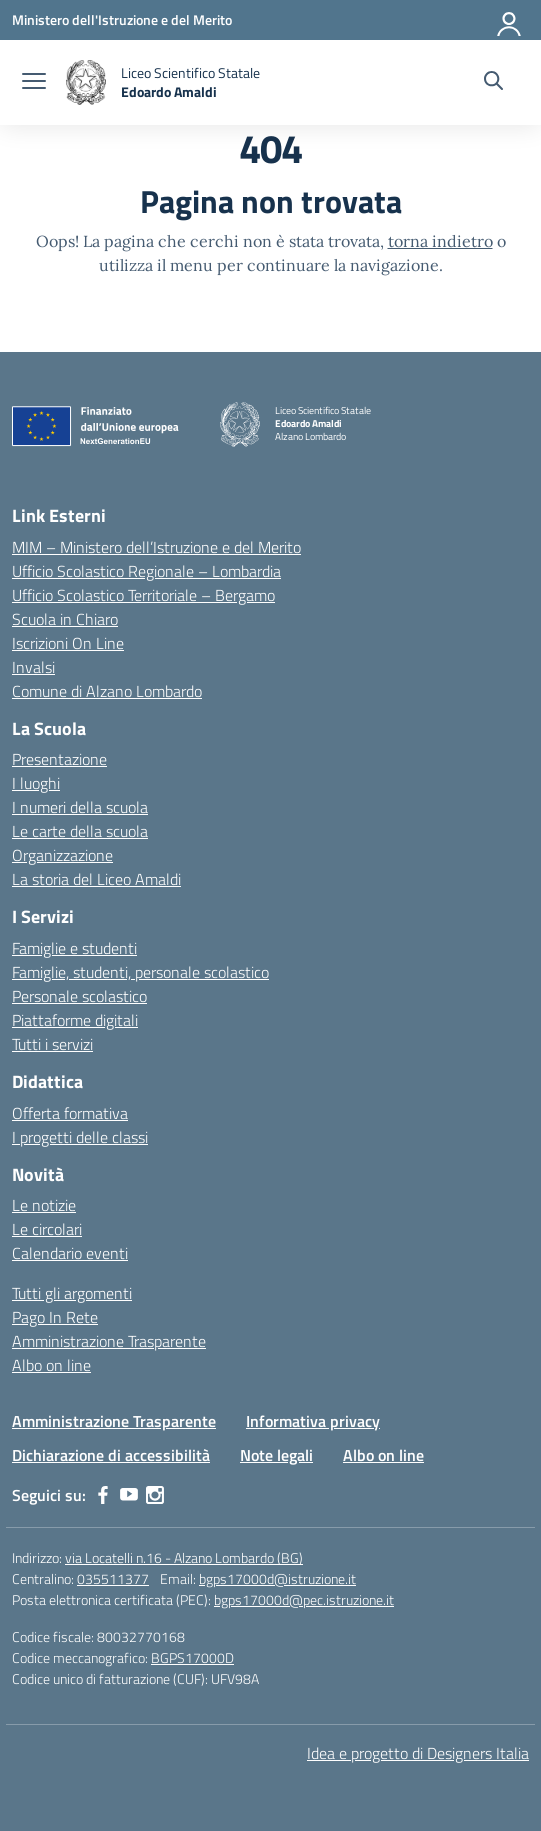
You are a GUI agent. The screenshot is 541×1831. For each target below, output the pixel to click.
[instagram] (155, 1495)
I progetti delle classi (80, 1137)
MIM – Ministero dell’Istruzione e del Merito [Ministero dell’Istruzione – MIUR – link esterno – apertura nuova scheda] (156, 547)
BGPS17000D (192, 1657)
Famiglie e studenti (74, 948)
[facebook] (103, 1495)
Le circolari (47, 1229)
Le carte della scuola (80, 831)
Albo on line (51, 1365)
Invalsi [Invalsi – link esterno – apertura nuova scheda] (33, 667)
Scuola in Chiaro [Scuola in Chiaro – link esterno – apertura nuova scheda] (65, 619)
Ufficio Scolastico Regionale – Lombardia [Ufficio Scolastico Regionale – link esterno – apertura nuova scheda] (146, 571)
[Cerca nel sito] (493, 83)
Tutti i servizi (52, 1044)
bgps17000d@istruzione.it (277, 1578)
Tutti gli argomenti (72, 1293)
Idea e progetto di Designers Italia (418, 1753)
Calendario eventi (70, 1253)
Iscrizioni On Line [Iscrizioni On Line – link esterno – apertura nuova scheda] (68, 643)
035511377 (113, 1578)
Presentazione (59, 759)
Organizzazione (62, 855)
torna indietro (440, 241)
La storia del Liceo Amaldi (96, 879)
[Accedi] (510, 20)
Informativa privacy (313, 1421)
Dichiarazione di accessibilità (111, 1455)
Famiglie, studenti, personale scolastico (140, 972)
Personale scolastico (79, 996)
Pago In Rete (55, 1317)
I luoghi (36, 783)
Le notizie (44, 1205)
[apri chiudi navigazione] (34, 83)
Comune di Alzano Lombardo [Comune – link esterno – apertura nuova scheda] (107, 691)
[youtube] (129, 1495)
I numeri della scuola (80, 807)
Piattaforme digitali (75, 1020)
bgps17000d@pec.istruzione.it (304, 1599)
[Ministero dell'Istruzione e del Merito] (122, 19)
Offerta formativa (70, 1113)
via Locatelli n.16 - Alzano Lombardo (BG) (184, 1557)
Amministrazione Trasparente (109, 1341)
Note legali (276, 1455)
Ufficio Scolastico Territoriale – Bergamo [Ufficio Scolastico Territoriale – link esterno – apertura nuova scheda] (143, 595)
